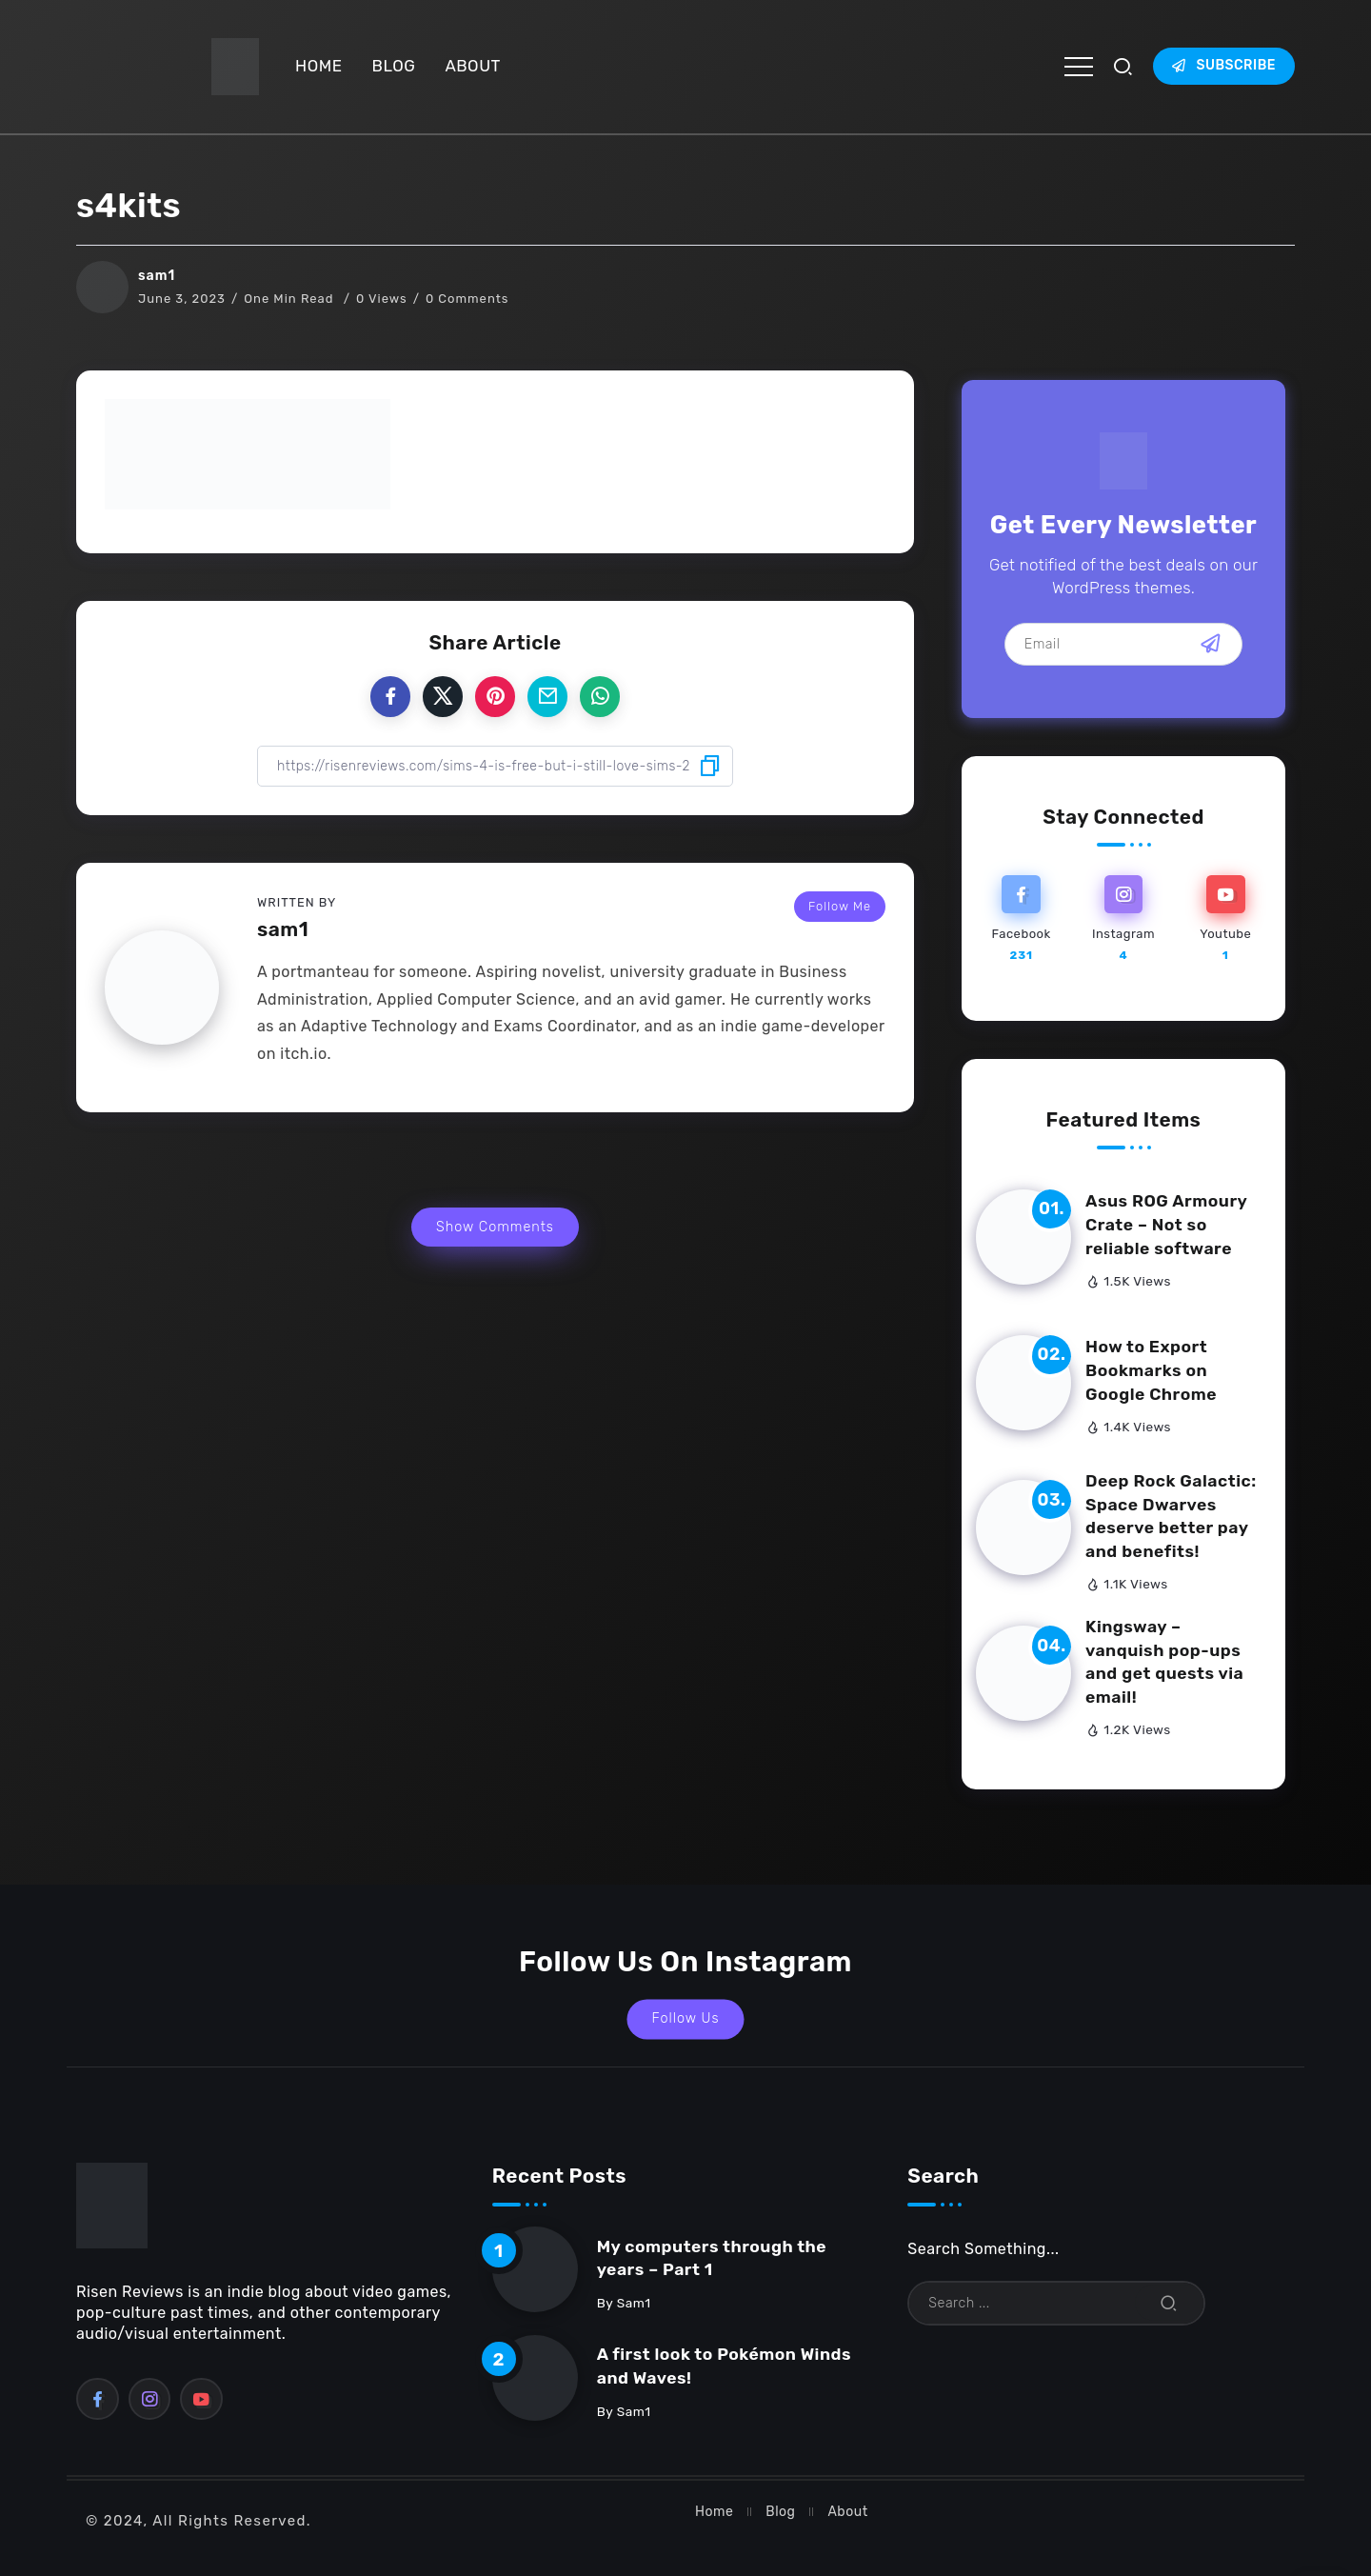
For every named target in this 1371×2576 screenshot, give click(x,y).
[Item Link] (1023, 1237)
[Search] (1056, 2303)
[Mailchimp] (1210, 644)
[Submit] (1169, 2303)
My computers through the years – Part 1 (711, 2258)
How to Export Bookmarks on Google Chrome (1151, 1370)
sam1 (156, 276)
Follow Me (839, 906)
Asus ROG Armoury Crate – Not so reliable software (1166, 1224)
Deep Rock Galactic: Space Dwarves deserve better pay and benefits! (1171, 1516)
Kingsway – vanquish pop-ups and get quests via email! (1164, 1662)
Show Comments (495, 1227)
